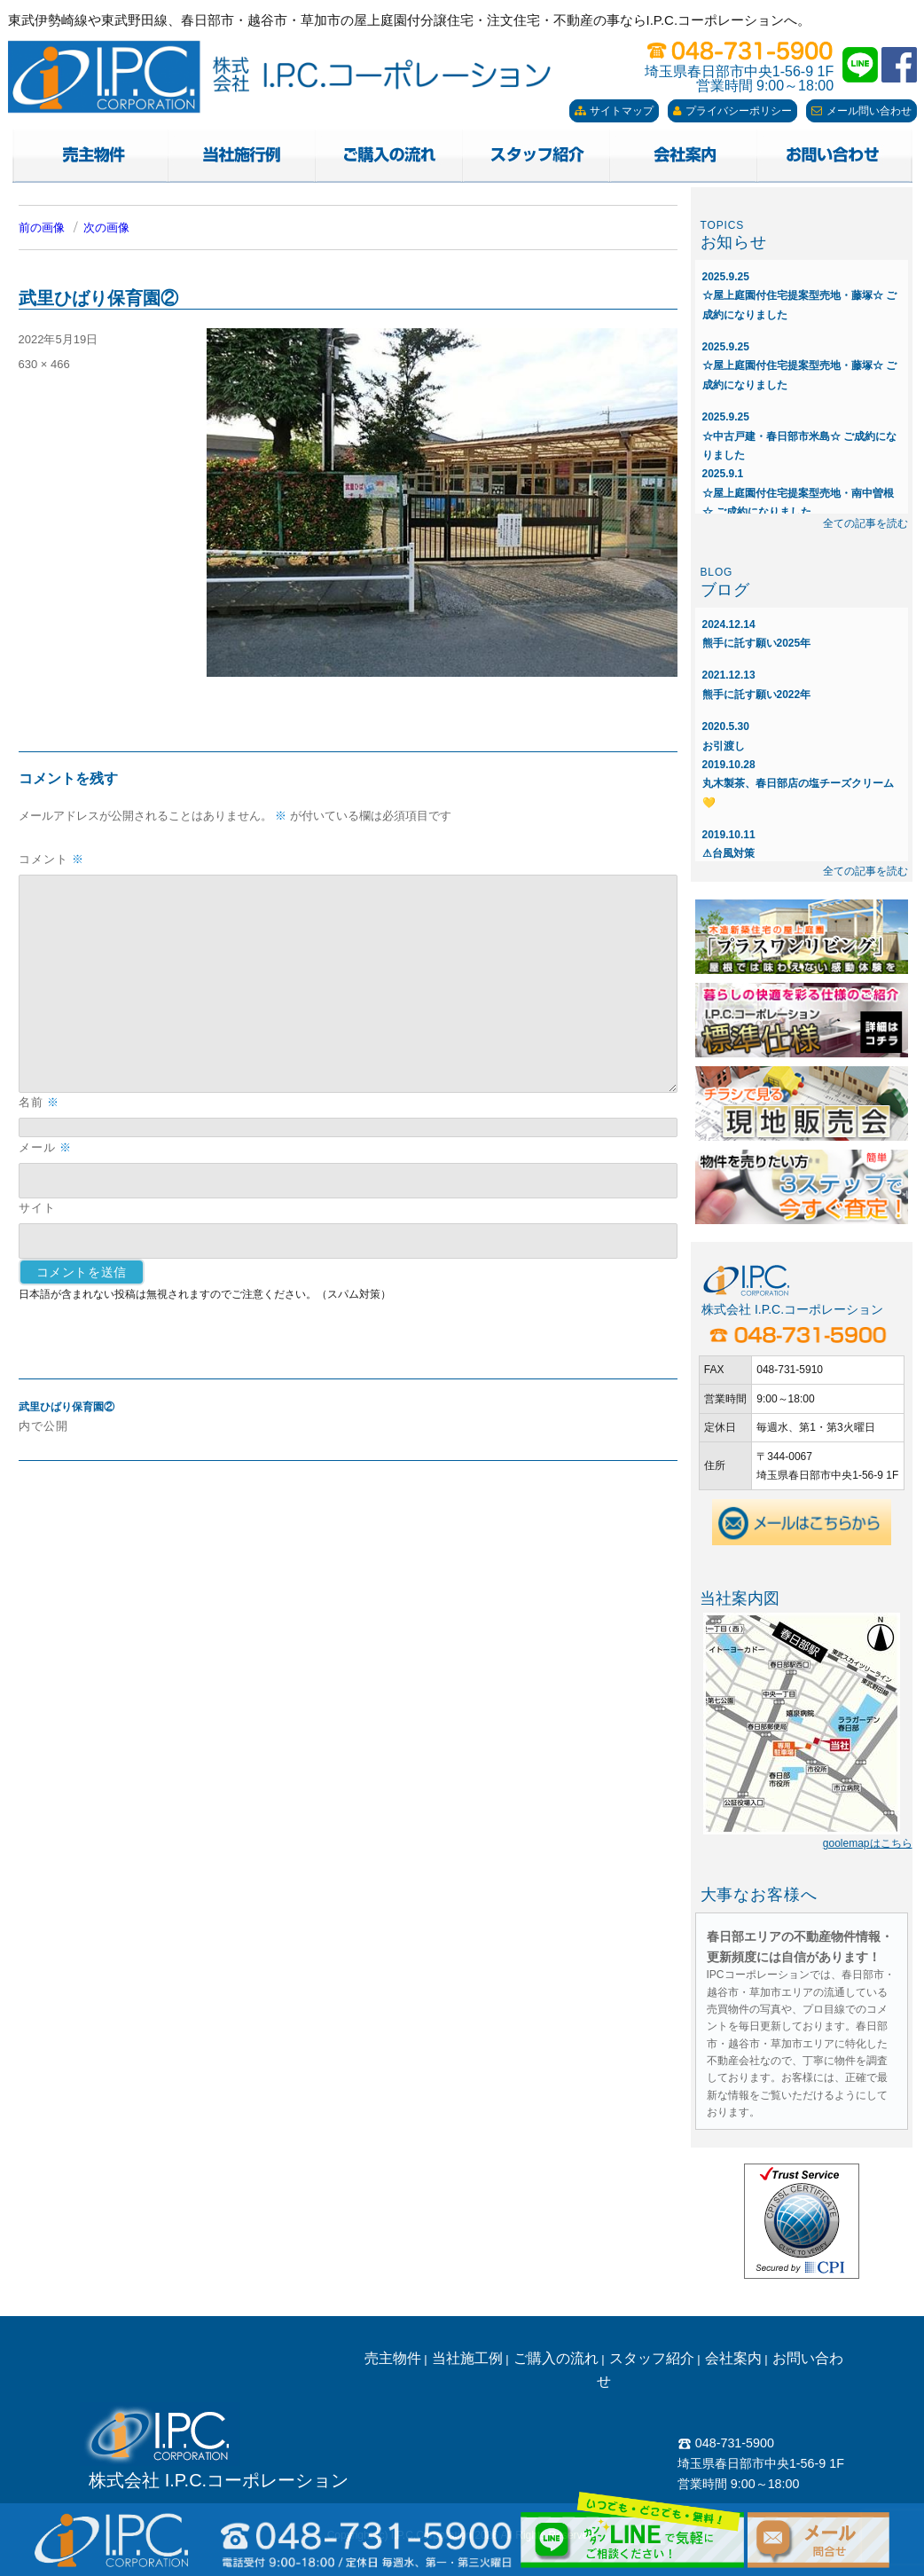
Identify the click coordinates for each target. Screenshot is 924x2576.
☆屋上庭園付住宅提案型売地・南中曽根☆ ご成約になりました (798, 492)
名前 (39, 1102)
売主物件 (392, 2358)
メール (45, 1147)
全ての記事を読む (865, 523)
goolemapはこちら (867, 1843)
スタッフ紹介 (651, 2358)
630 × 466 (44, 364)
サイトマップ (614, 111)
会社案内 (733, 2358)
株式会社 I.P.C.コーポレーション (218, 2480)
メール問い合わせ (861, 111)
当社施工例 (467, 2358)
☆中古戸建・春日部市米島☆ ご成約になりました (799, 436)
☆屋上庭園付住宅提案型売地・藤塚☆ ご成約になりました (799, 296)
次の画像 (106, 227)
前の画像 (42, 227)
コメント (51, 859)
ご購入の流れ (556, 2358)
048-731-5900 (725, 2443)
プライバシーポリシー (732, 111)
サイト (37, 1207)
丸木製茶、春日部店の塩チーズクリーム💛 (798, 783)
